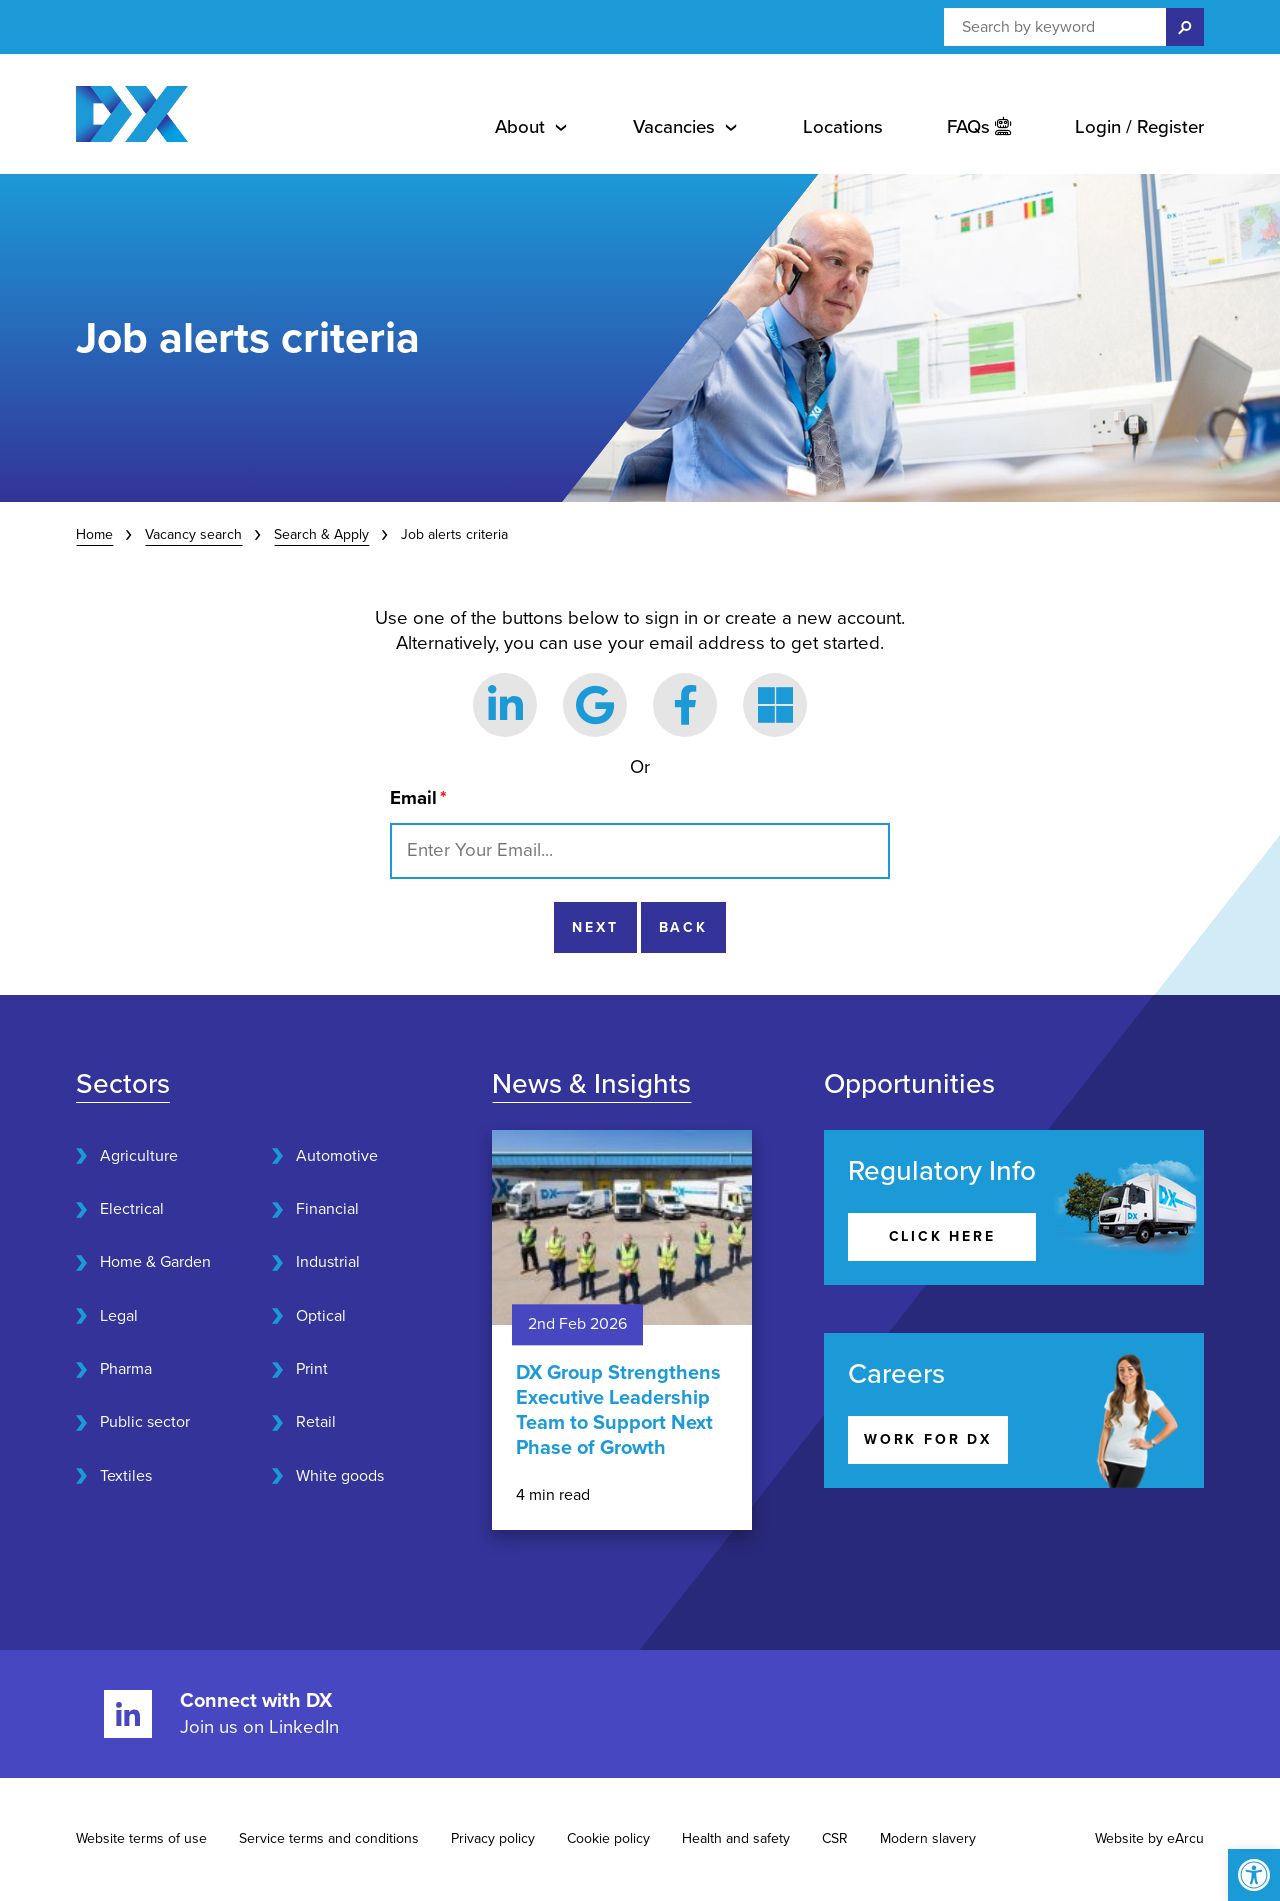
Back (683, 927)
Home (94, 534)
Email (418, 798)
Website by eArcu (1149, 1838)
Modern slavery (928, 1838)
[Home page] (132, 114)
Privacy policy (493, 1838)
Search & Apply (321, 534)
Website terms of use (141, 1838)
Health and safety (736, 1838)
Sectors (123, 1084)
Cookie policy (608, 1838)
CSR (835, 1838)
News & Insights (591, 1084)
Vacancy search (193, 534)
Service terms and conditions (329, 1838)
